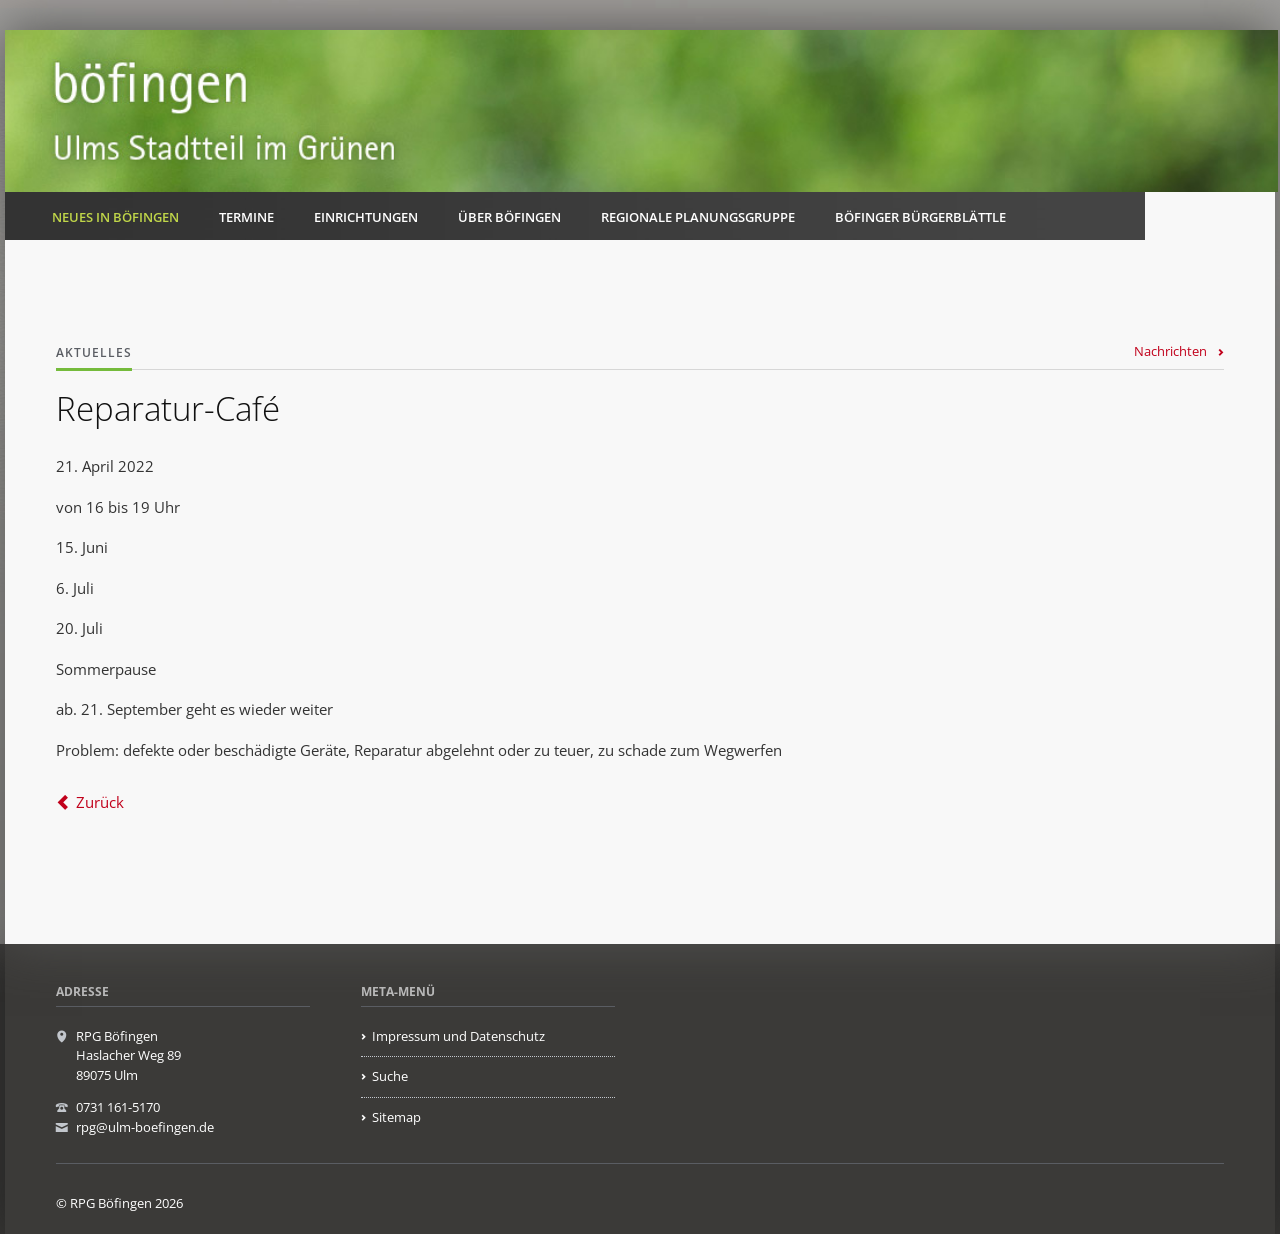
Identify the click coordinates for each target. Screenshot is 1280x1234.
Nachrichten (1170, 351)
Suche (390, 1076)
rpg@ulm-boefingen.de (145, 1127)
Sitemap (396, 1117)
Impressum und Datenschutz (458, 1036)
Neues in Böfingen (115, 217)
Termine (246, 217)
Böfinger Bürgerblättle (920, 217)
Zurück (100, 802)
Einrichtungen (366, 217)
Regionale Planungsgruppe (698, 217)
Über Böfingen (509, 217)
